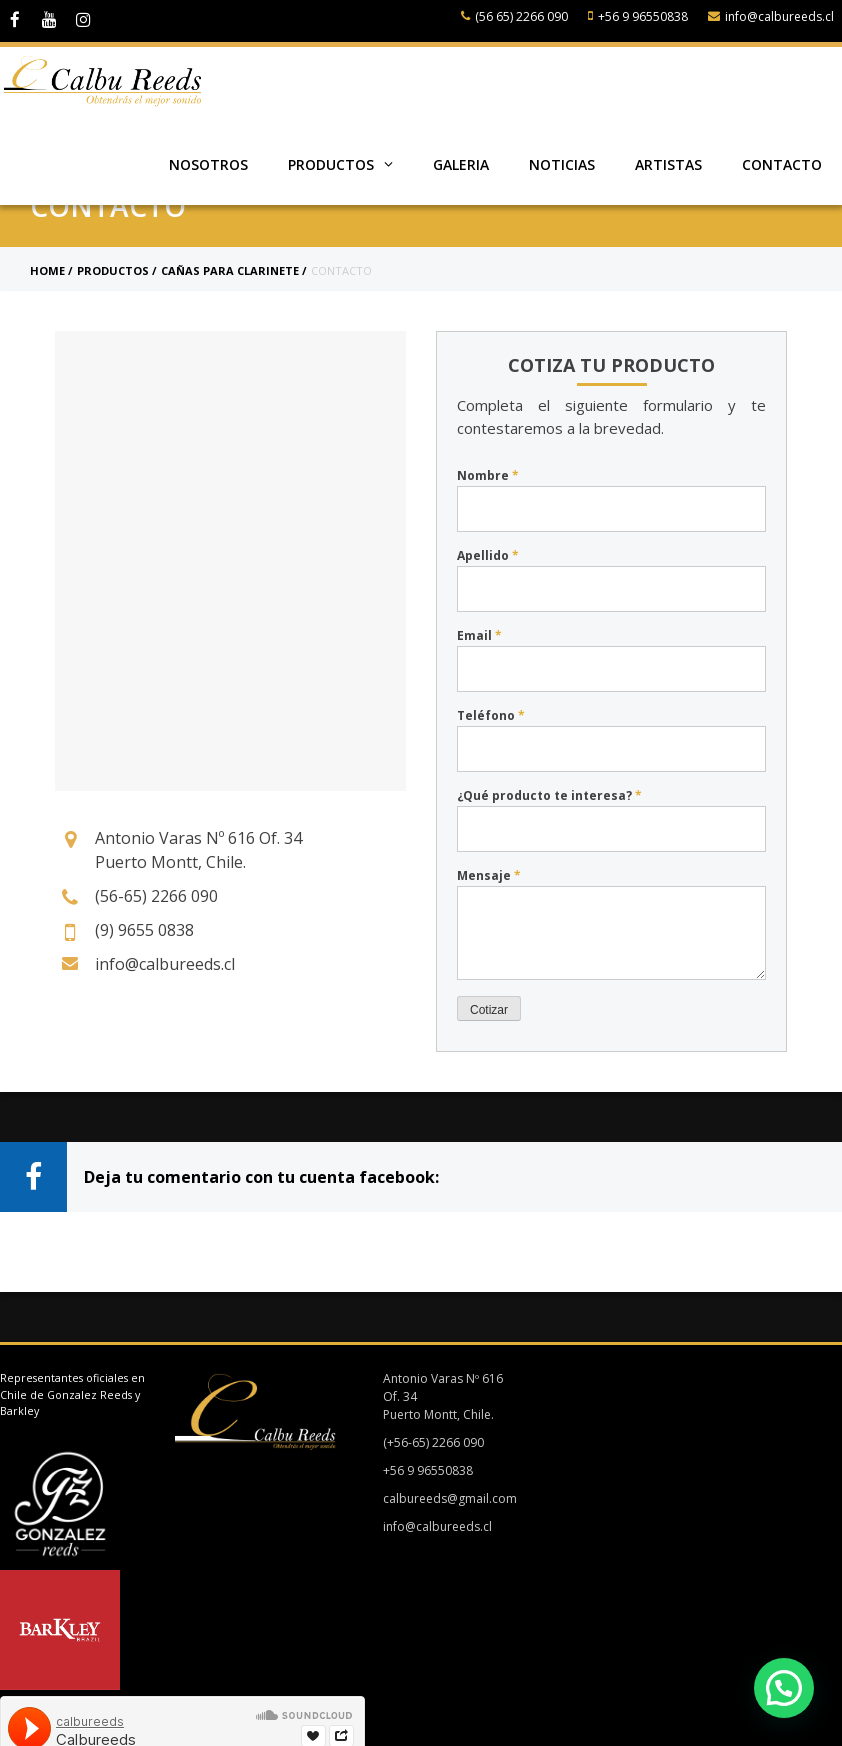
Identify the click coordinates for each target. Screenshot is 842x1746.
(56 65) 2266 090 (514, 16)
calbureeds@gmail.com (438, 1498)
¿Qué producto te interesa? (549, 795)
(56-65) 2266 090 (156, 896)
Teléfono (491, 715)
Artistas (668, 164)
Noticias (562, 164)
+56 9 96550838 (638, 16)
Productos (340, 164)
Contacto (782, 164)
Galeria (461, 164)
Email (479, 635)
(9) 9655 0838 (144, 930)
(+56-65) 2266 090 (421, 1442)
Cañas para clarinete (230, 270)
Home (47, 270)
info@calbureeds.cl (771, 16)
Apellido (488, 555)
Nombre (488, 475)
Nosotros (208, 164)
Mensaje (489, 875)
